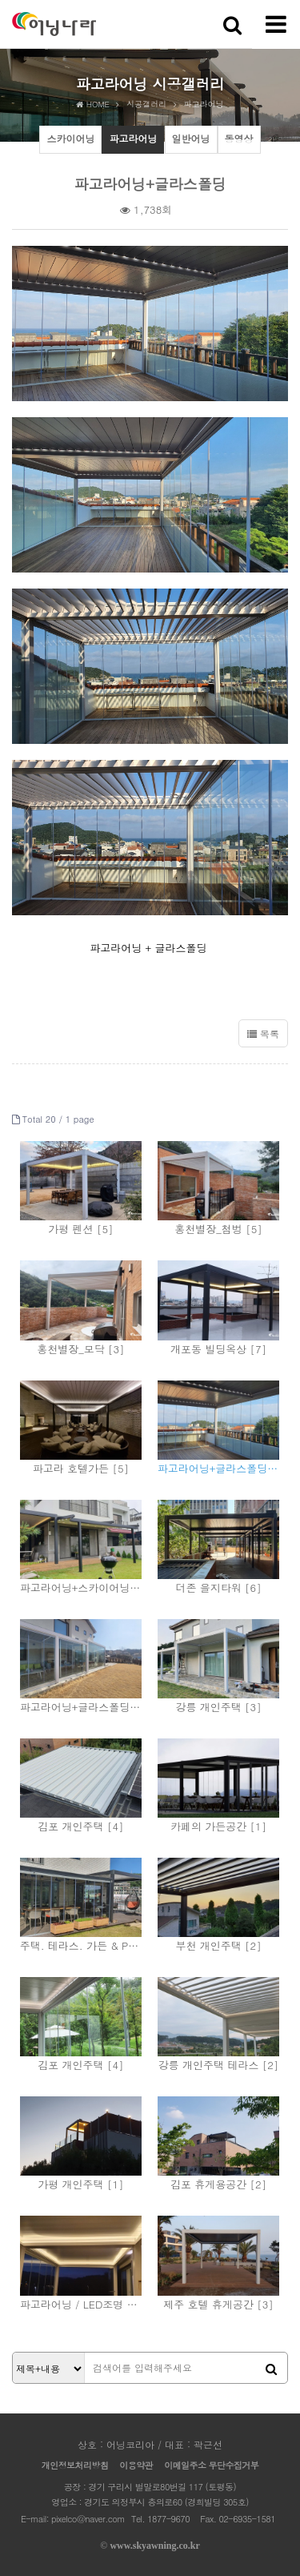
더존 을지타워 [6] (218, 1587)
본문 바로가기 (0, 0)
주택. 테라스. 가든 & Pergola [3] (81, 1945)
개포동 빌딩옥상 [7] (218, 1348)
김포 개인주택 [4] (80, 1826)
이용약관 (136, 2465)
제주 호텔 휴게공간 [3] (218, 2304)
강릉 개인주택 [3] (218, 1706)
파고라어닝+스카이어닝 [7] (81, 1587)
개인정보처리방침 (75, 2465)
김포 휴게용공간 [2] (218, 2184)
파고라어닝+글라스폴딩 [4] (219, 1468)
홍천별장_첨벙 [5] (218, 1228)
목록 (263, 1033)
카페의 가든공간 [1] (218, 1826)
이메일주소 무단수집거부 (211, 2465)
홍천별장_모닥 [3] (80, 1348)
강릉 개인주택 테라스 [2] (218, 2064)
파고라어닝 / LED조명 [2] (81, 2304)
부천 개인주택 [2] (218, 1945)
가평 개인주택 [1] (80, 2184)
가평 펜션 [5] (80, 1228)
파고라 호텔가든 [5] (81, 1468)
